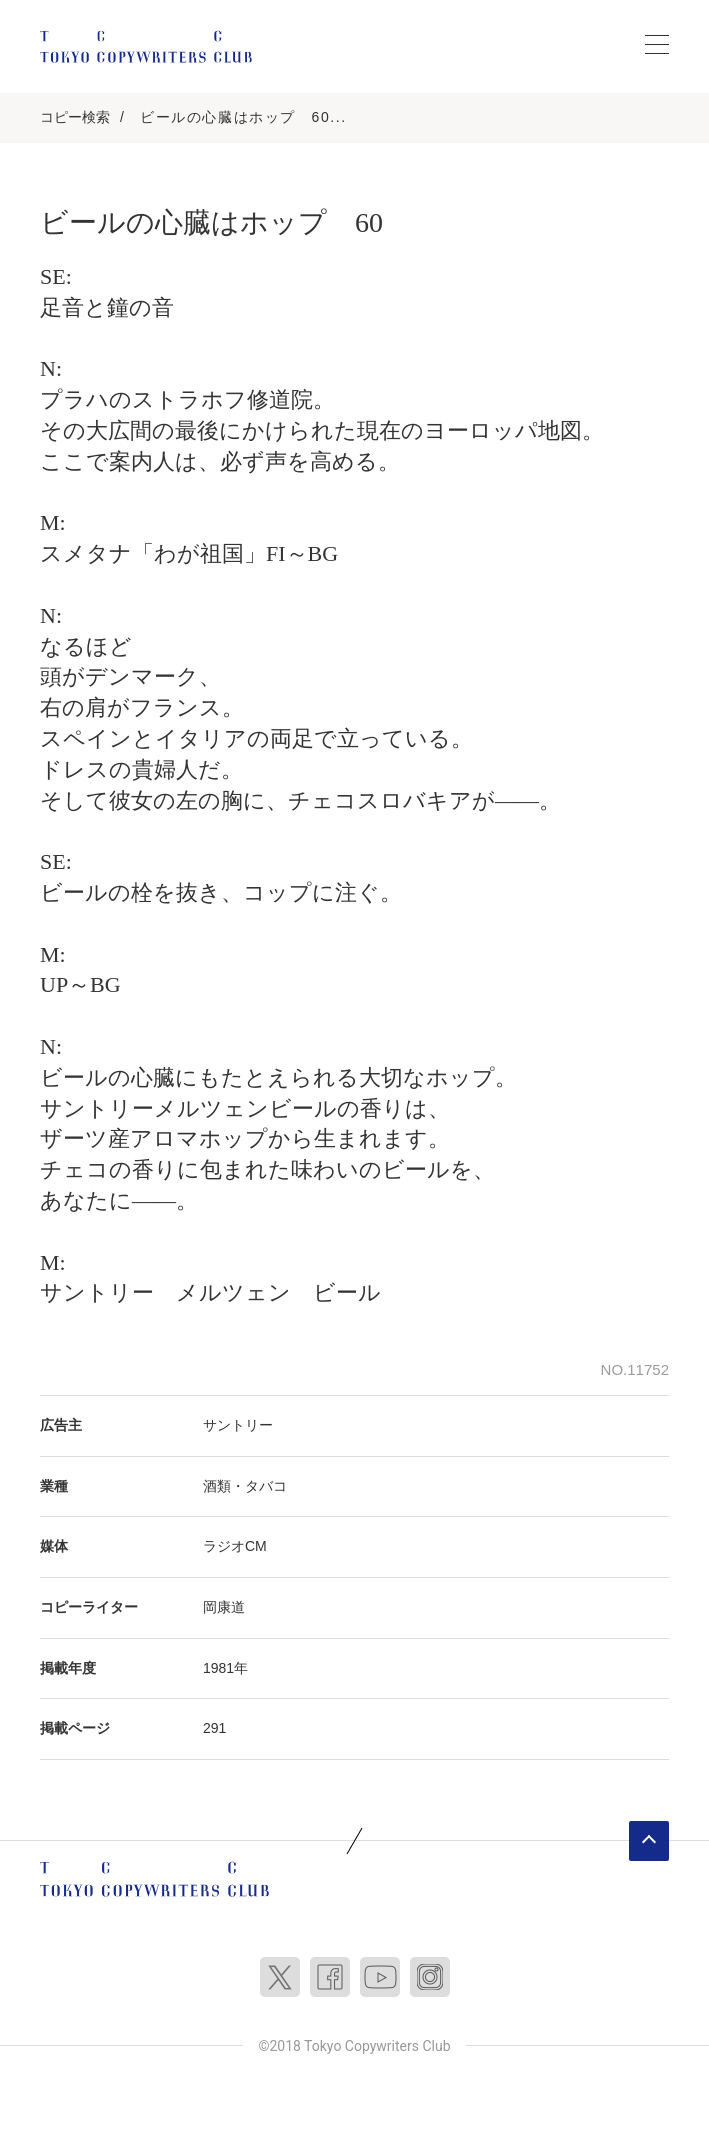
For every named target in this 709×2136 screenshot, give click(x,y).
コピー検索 (75, 117)
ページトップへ (649, 1841)
